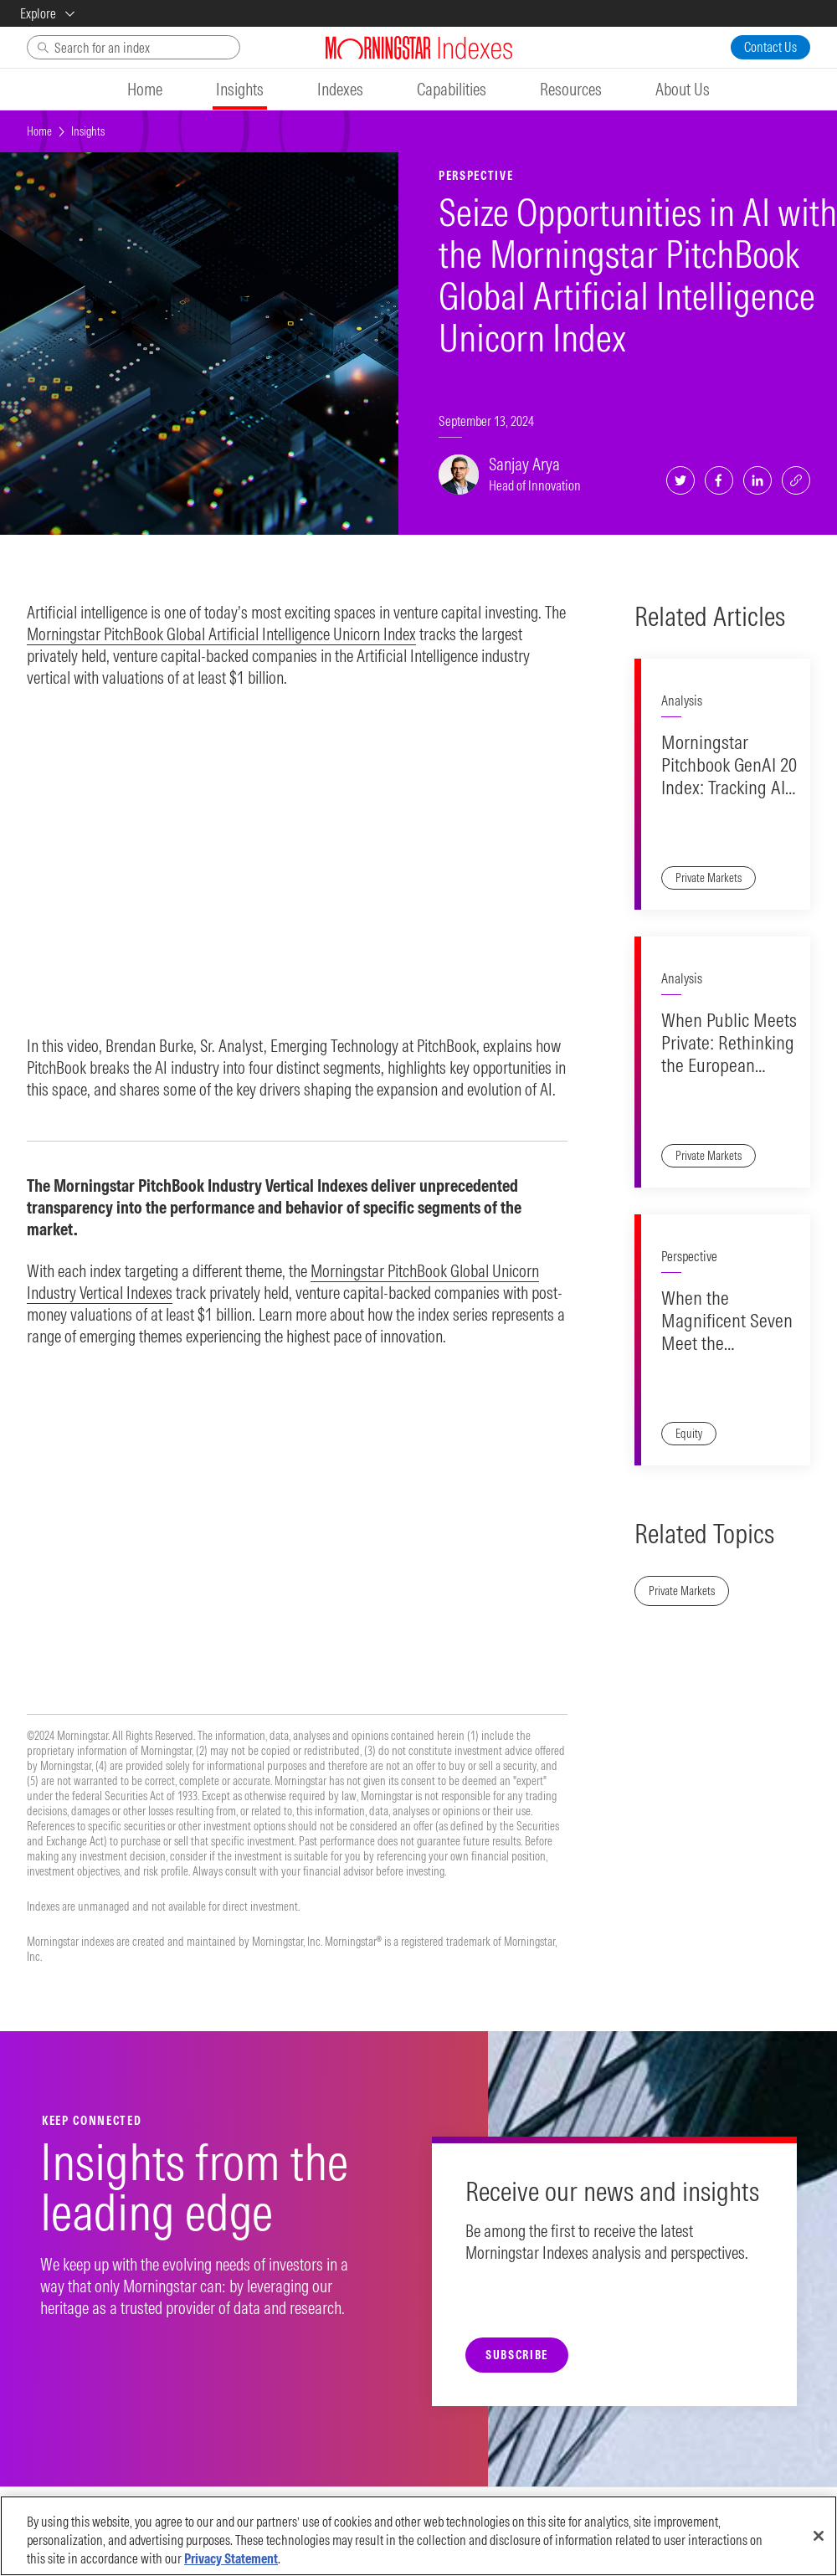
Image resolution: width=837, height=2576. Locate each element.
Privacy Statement (231, 2558)
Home (39, 131)
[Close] (818, 2535)
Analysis (681, 700)
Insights (88, 131)
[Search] (133, 47)
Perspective (689, 1256)
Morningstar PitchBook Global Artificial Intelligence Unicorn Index (221, 633)
